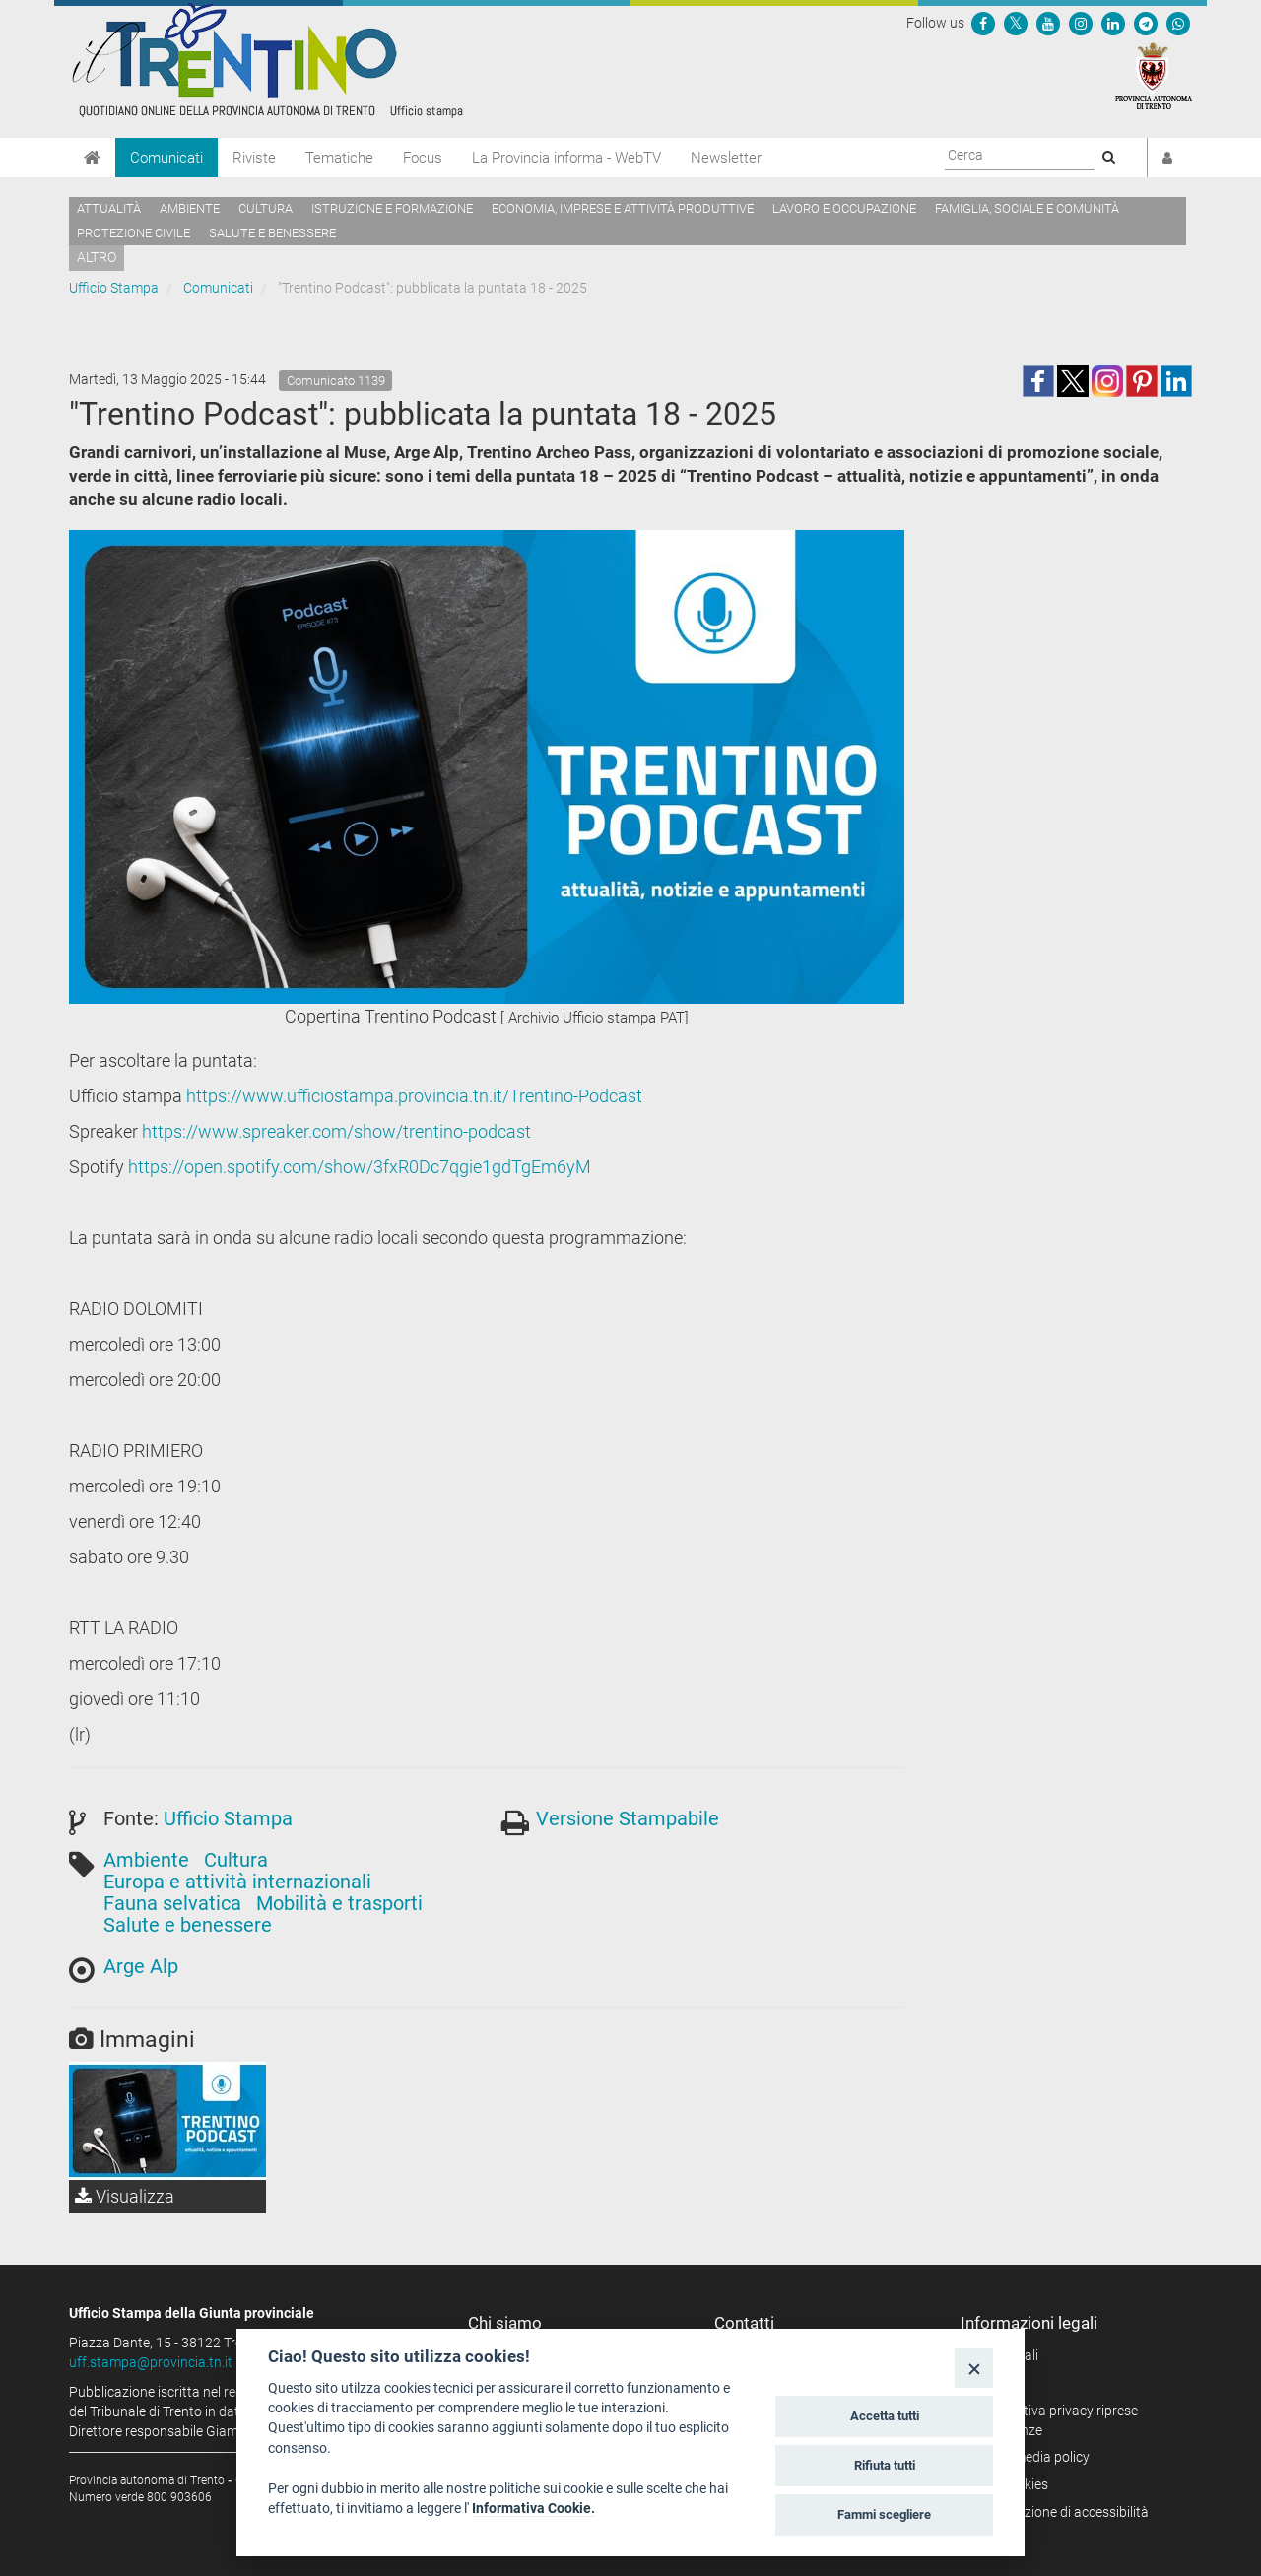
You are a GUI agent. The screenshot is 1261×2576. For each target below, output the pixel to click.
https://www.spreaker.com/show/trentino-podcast (336, 1131)
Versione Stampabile (627, 1818)
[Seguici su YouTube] (1048, 23)
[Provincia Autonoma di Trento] (1153, 75)
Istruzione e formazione (392, 208)
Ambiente (190, 208)
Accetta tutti (884, 2416)
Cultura (265, 208)
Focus (422, 157)
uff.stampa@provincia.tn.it (150, 2362)
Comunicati (166, 157)
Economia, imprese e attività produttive (623, 208)
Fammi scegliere (884, 2514)
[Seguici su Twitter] (1015, 23)
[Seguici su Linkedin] (1113, 23)
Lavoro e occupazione (844, 208)
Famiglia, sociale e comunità (1027, 208)
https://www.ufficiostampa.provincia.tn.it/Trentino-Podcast (414, 1096)
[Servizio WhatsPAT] (1178, 23)
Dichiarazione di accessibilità (1061, 2512)
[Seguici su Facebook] (983, 23)
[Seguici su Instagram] (1081, 23)
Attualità (109, 208)
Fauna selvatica (172, 1903)
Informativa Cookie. (533, 2508)
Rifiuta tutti (884, 2465)
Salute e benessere (272, 233)
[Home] (92, 157)
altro (96, 257)
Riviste (254, 157)
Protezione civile (133, 233)
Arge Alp (140, 1966)
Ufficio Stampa (114, 288)
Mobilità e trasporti (339, 1903)
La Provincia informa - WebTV (566, 157)
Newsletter (726, 157)
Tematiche (339, 157)
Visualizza (124, 2196)
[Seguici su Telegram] (1146, 23)
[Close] (974, 2367)
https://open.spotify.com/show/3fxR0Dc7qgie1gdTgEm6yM (359, 1166)
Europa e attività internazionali (237, 1881)
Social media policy (1032, 2457)
